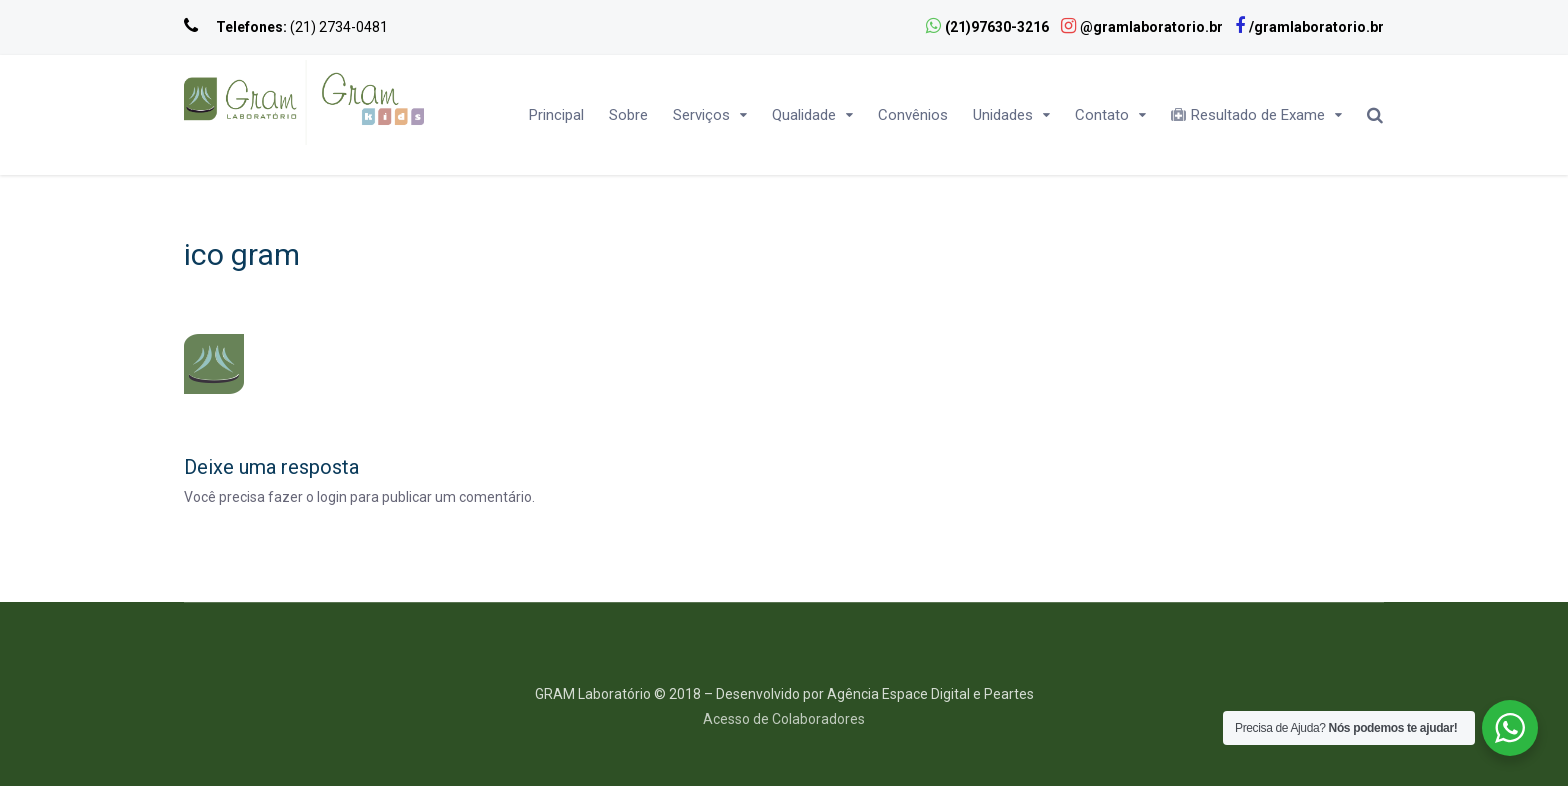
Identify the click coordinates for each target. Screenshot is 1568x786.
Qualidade (804, 115)
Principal (556, 115)
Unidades (1003, 115)
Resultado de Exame (1248, 115)
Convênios (913, 115)
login (332, 497)
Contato (1102, 115)
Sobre (628, 115)
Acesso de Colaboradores (784, 719)
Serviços (701, 115)
